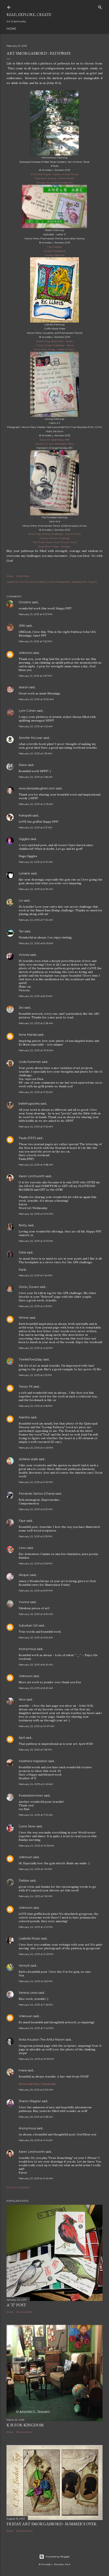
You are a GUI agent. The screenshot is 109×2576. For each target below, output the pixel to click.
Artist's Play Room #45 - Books (54, 341)
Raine (23, 765)
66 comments (24, 2530)
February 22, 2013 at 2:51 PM (35, 1375)
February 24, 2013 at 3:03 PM (36, 1954)
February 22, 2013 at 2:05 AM (36, 804)
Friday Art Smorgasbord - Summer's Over (52, 2523)
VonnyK (24, 1965)
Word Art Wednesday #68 (55, 439)
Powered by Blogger (54, 2556)
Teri (21, 931)
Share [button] (10, 576)
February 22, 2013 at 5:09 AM (36, 889)
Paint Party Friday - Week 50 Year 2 (54, 349)
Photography (62, 581)
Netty (23, 1225)
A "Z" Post (16, 2304)
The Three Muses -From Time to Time (54, 542)
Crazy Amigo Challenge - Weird (54, 345)
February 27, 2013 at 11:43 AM (36, 2178)
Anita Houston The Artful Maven (41, 2039)
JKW (22, 626)
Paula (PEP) (27, 1138)
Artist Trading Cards (41, 581)
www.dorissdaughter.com (37, 788)
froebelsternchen (31, 1795)
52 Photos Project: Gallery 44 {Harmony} (54, 174)
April (22, 1737)
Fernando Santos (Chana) (36, 1493)
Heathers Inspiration (33, 1761)
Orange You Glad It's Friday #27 (54, 182)
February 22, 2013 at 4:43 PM (36, 1447)
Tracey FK (26, 1386)
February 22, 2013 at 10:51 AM (36, 1050)
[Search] (100, 6)
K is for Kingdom (25, 2425)
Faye (22, 1521)
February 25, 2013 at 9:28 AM (36, 2116)
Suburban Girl (28, 1625)
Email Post (22, 576)
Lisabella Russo (29, 1938)
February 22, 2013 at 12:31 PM (36, 1240)
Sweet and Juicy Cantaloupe (37, 2084)
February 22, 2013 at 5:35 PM (35, 1536)
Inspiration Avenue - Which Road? (54, 178)
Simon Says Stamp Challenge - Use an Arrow (54, 533)
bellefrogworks (29, 1103)
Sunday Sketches (54, 255)
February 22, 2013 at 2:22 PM (36, 1347)
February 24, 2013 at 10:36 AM (36, 1845)
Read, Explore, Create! (29, 14)
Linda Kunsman (30, 1062)
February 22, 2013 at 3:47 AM (36, 861)
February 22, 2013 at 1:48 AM (35, 776)
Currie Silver (27, 1826)
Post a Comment (18, 2187)
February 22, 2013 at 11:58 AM (36, 1164)
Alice (22, 1699)
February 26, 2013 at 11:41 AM (35, 2140)
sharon (23, 687)
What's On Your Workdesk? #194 (54, 443)
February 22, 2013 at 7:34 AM (36, 919)
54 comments (24, 2311)
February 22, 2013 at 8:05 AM (36, 943)
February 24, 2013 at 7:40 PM (36, 2028)
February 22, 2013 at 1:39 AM (35, 753)
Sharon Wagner (30, 2101)
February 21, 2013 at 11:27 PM (35, 614)
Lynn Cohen (27, 711)
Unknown (25, 653)
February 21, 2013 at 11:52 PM (35, 641)
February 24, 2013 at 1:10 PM (35, 1869)
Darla (22, 1252)
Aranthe (24, 1417)
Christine (25, 602)
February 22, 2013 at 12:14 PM (36, 1213)
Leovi (22, 1548)
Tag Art (92, 581)
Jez (21, 1007)
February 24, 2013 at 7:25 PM (36, 2004)
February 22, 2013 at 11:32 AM (36, 1126)
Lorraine (24, 873)
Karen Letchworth (32, 1176)
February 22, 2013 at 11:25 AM (36, 1092)
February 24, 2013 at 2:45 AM (36, 1784)
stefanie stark (28, 1459)
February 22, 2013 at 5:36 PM (35, 1563)
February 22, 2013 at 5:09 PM (36, 1482)
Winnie (24, 1317)
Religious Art (79, 581)
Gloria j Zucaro (29, 1287)
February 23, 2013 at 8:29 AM (36, 1664)
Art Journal (21, 581)
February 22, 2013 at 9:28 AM (36, 1023)
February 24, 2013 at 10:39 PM (36, 2058)
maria (23, 2070)
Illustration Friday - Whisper (54, 546)
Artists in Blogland (54, 250)
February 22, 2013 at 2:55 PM (35, 1405)
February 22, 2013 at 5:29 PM (35, 1509)
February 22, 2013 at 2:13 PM (35, 1306)
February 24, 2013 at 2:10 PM (36, 1926)
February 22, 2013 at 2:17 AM (35, 827)
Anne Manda (28, 1035)
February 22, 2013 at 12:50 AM (36, 699)
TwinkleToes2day (30, 1359)
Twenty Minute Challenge (54, 538)
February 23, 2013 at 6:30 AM (36, 1614)
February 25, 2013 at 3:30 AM (36, 2089)
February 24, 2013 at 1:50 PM (35, 1896)
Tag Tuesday (54, 246)
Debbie (24, 1880)
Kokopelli (25, 815)
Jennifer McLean (31, 738)
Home (11, 29)
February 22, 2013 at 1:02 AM (35, 726)
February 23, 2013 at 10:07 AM (36, 1726)
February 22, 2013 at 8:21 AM (35, 996)
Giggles (24, 839)
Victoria (24, 955)
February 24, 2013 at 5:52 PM (35, 1981)
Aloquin (24, 1575)
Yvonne (24, 1602)
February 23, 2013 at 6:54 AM (36, 1637)
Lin (21, 900)
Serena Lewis (28, 1993)
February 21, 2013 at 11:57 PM (35, 675)
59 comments (24, 2431)
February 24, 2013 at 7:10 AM (36, 1814)
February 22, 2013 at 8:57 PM (36, 1590)
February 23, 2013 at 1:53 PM (35, 1749)
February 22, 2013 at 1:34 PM (35, 1275)
